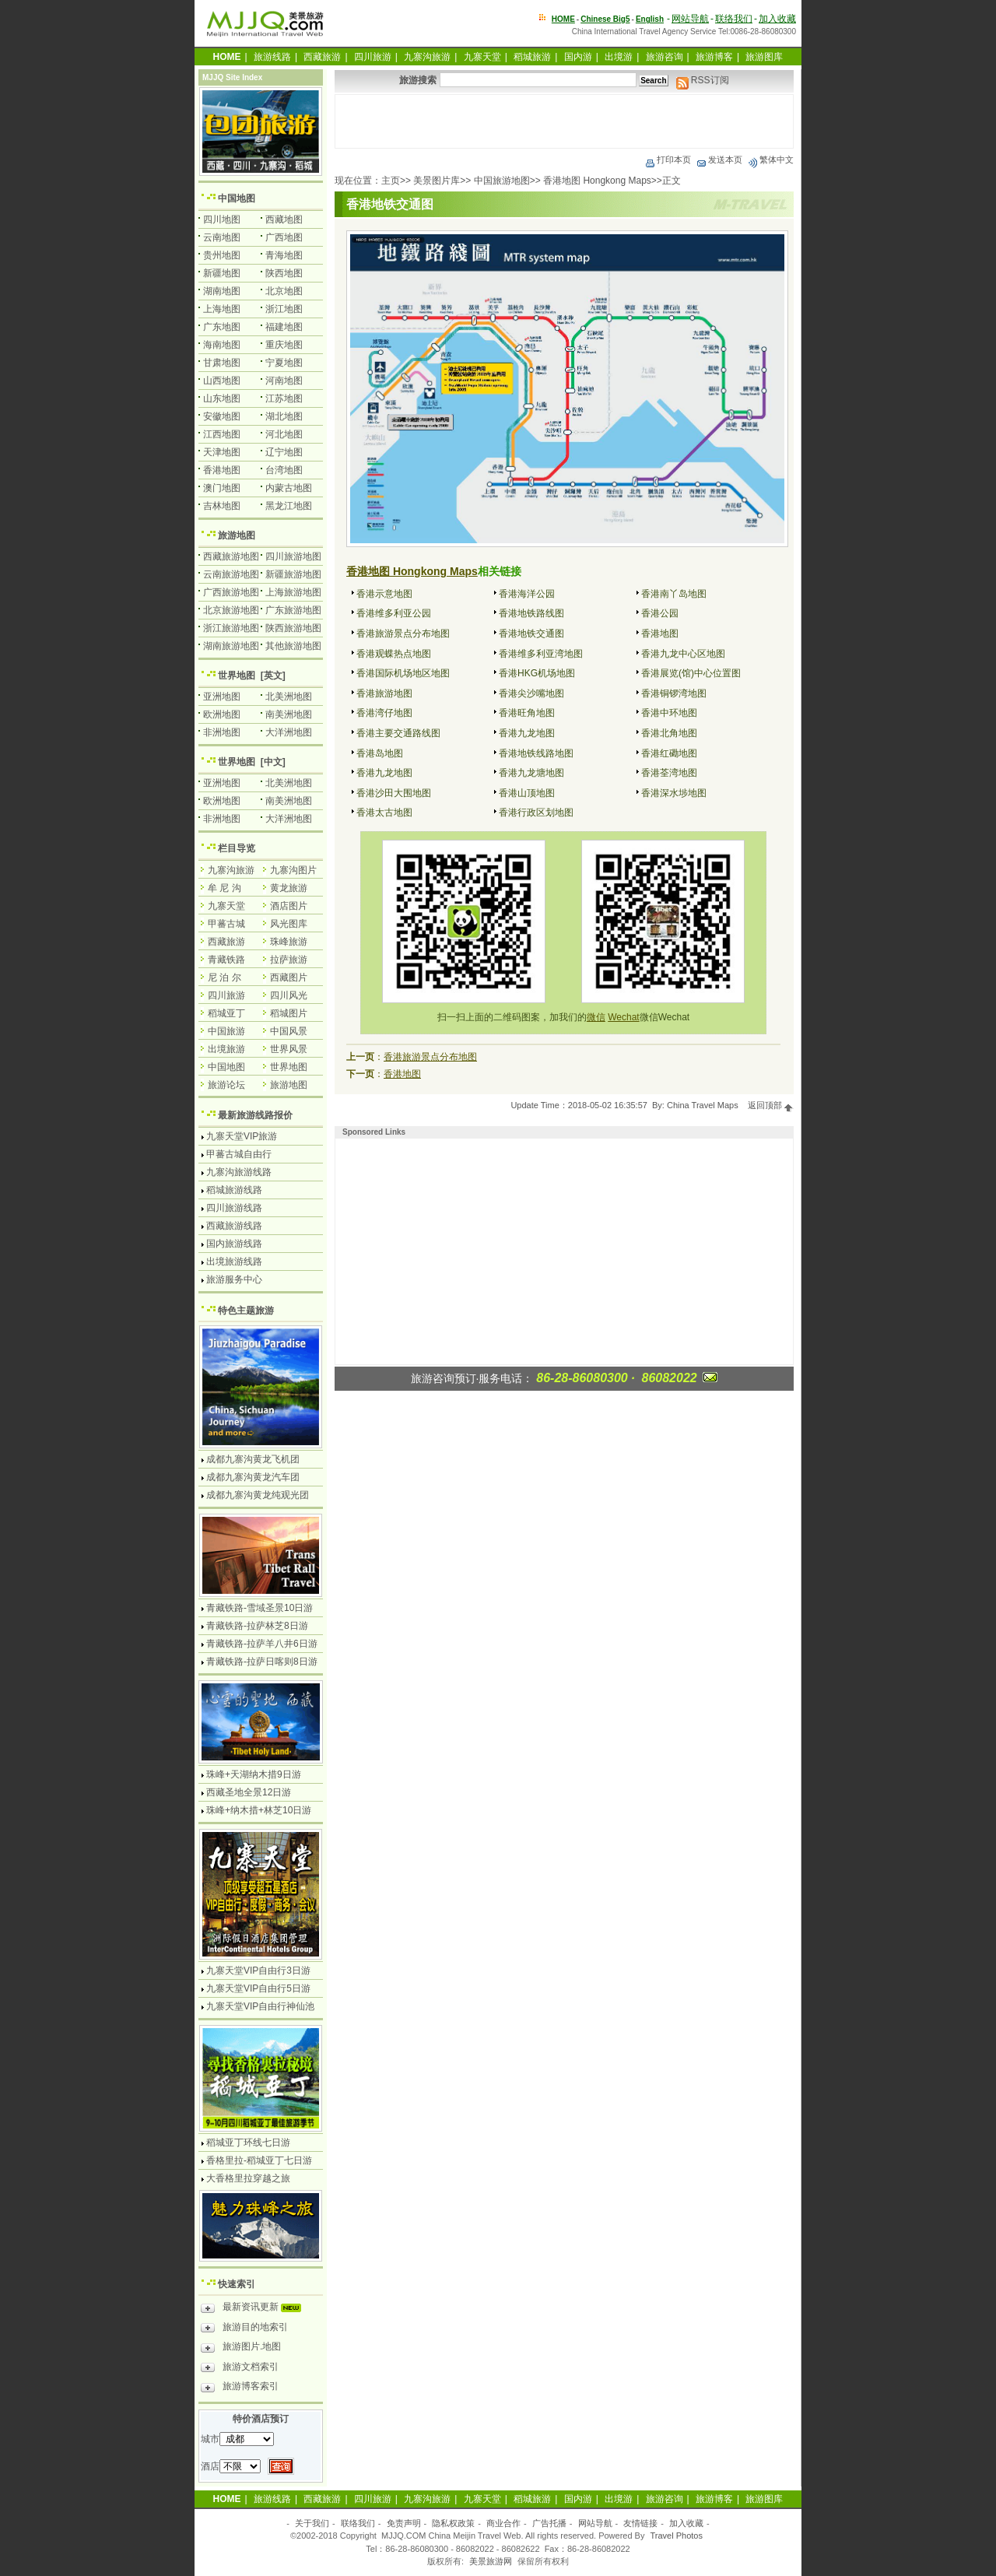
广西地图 (284, 237)
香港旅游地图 (384, 693)
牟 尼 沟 (224, 888)
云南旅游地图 (231, 574)
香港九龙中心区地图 (683, 653)
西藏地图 (284, 219)
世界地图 (236, 675)
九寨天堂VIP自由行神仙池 (260, 2006)
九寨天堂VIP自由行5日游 (258, 1988)
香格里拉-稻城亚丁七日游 (259, 2160)
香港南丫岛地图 (674, 593)
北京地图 (284, 291)
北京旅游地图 (231, 610)
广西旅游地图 (231, 592)
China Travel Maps (702, 1105)
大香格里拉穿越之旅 (248, 2178)
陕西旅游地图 (293, 628)
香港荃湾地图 (669, 772)
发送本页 (719, 159)
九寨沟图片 (293, 870)
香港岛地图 (379, 753)
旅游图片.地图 (241, 2349)
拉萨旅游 (288, 959)
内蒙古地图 (288, 488)
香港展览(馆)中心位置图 (691, 673)
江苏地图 (284, 398)
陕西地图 (284, 273)
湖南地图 (221, 291)
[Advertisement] (564, 121)
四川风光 (288, 995)
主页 (390, 180)
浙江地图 (284, 309)
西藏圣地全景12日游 (248, 1792)
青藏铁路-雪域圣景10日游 (259, 1607)
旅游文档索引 (240, 2369)
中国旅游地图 (502, 180)
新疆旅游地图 (293, 574)
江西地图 (221, 434)
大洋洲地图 (288, 732)
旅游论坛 (226, 1084)
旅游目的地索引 (244, 2329)
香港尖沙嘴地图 (531, 693)
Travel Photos (677, 2535)
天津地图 (221, 452)
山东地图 (221, 398)
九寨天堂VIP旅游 (241, 1136)
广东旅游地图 (293, 610)
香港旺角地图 (527, 712)
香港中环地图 (669, 712)
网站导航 (690, 18)
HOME (563, 19)
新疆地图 (221, 273)
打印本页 (667, 159)
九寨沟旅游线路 (239, 1172)
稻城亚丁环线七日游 (248, 2142)
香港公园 (660, 613)
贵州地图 (221, 255)
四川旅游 (372, 56)
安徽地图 (221, 416)
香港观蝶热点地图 (393, 653)
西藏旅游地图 (231, 556)
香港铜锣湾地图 (674, 693)
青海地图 (284, 255)
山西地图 (221, 380)
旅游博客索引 (240, 2388)
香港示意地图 (384, 593)
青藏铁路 (226, 959)
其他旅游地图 (293, 645)
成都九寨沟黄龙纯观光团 (257, 1495)
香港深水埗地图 (674, 793)
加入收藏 (777, 18)
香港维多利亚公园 (393, 613)
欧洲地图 (221, 714)
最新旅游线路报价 (255, 1115)
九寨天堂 (482, 56)
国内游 (578, 56)
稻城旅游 (532, 56)
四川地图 (221, 219)
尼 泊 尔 (224, 977)
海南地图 (221, 344)
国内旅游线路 (234, 1243)
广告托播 (549, 2523)
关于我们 (312, 2523)
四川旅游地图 (293, 556)
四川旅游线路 (234, 1207)
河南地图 (284, 380)
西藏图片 (288, 977)
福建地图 (284, 326)
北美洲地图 (288, 696)
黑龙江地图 (288, 505)
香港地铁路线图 (531, 613)
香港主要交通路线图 (398, 733)
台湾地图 (284, 470)
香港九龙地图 (527, 733)
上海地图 (221, 309)
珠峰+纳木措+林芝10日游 (258, 1810)
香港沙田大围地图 (393, 793)
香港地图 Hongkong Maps (597, 180)
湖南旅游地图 (231, 645)
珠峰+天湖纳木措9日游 (253, 1774)
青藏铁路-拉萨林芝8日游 (257, 1625)
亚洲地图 (221, 696)
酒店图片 (288, 905)
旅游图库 (764, 56)
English (650, 19)
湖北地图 (284, 416)
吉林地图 (221, 505)
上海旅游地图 (293, 592)
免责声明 (404, 2523)
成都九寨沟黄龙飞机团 (253, 1459)
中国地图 (236, 198)
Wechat (623, 1017)
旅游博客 (714, 56)
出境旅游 (226, 1049)
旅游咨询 (664, 56)
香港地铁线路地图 (536, 753)
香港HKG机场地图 (537, 673)
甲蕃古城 (226, 923)
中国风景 (288, 1031)
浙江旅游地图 (231, 628)
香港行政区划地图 (536, 812)
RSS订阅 (702, 80)
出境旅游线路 (234, 1261)
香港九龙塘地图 (531, 772)
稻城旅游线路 (234, 1189)
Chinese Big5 (605, 19)
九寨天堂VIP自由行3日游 (258, 1970)
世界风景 (288, 1049)
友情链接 (640, 2523)
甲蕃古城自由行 (239, 1154)
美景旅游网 (490, 2561)
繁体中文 (770, 159)
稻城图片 (288, 1013)
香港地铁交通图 (531, 633)
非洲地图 (221, 732)
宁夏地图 (284, 362)
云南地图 (221, 237)
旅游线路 (272, 56)
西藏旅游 (322, 56)
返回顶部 (771, 1105)
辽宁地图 (284, 452)
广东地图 (221, 326)
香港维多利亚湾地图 (541, 653)
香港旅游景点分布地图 (403, 633)
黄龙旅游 (288, 888)
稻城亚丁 (226, 1013)
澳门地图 (221, 488)
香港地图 (660, 633)
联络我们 (733, 18)
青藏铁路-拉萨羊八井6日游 (261, 1643)
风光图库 (288, 923)
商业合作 (503, 2523)
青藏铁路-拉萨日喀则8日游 (261, 1661)
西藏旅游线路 (234, 1225)
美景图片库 (436, 180)
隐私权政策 (453, 2523)
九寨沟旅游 (427, 56)
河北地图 (284, 434)
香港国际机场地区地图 (403, 673)
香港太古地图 (384, 812)
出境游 (619, 56)
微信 (596, 1017)
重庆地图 (284, 344)
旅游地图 (236, 535)
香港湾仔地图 (384, 712)
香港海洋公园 (527, 593)
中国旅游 (226, 1031)
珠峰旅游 (288, 941)
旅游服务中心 (234, 1279)
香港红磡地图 (669, 753)
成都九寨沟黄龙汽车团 (253, 1477)
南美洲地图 (288, 714)
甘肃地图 (221, 362)
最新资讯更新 (255, 2309)
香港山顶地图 (527, 793)
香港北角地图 (669, 733)
